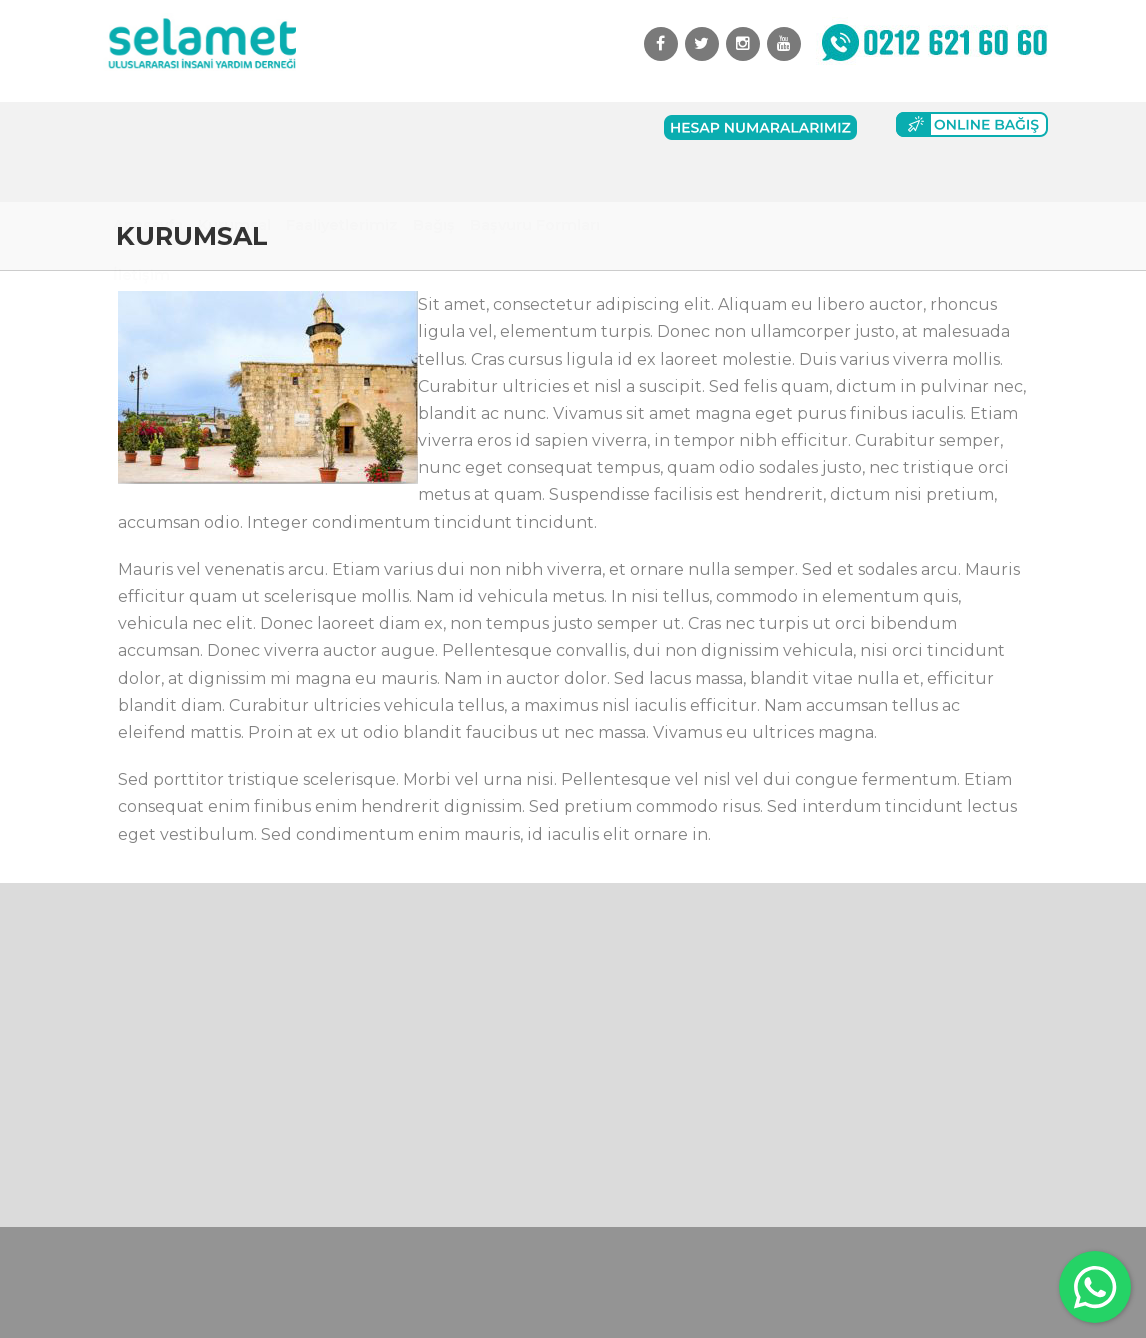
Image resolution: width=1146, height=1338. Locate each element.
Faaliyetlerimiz (342, 127)
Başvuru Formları (535, 127)
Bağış (434, 127)
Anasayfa (148, 127)
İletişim (141, 177)
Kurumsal (234, 127)
